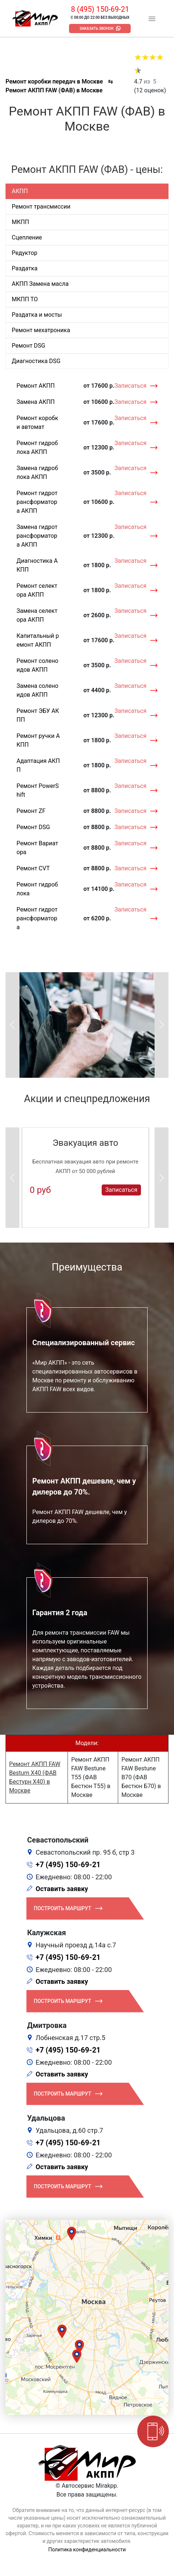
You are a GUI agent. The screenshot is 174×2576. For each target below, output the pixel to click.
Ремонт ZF (31, 810)
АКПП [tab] (20, 191)
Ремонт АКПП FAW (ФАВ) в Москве (54, 90)
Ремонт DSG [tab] (28, 345)
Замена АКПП (36, 401)
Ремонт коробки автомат (37, 422)
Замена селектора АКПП (37, 615)
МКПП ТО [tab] (25, 299)
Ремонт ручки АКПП (38, 740)
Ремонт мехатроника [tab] (41, 330)
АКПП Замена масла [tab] (40, 283)
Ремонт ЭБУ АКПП (38, 715)
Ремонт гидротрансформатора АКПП (37, 502)
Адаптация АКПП (38, 765)
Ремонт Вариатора (37, 848)
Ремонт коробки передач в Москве (54, 81)
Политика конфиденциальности (87, 2549)
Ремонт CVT (33, 868)
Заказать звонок (97, 28)
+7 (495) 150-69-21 (68, 1864)
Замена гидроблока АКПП (37, 472)
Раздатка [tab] (24, 268)
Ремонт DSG (33, 827)
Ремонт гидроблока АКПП (37, 447)
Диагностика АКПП (37, 565)
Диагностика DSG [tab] (36, 361)
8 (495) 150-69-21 (100, 9)
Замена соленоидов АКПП (37, 690)
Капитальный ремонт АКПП (38, 640)
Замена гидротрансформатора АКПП (37, 535)
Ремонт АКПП (36, 385)
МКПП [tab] (20, 221)
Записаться (130, 385)
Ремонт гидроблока (37, 889)
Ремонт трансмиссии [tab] (41, 206)
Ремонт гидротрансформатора (37, 918)
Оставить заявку (62, 1889)
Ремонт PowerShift (38, 790)
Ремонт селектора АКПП (37, 590)
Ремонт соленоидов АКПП (37, 665)
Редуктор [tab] (24, 252)
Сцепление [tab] (27, 237)
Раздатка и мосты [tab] (37, 314)
